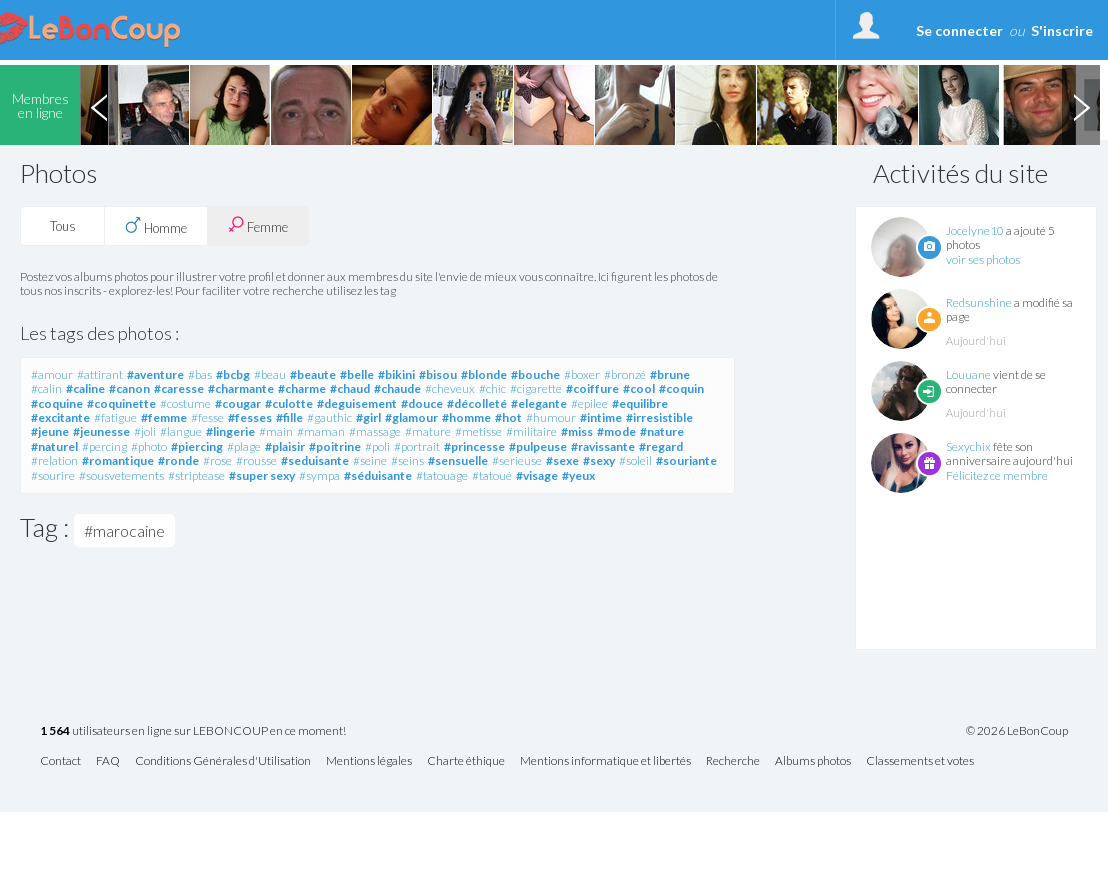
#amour (52, 374)
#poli (377, 446)
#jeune (50, 431)
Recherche (733, 761)
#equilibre (640, 403)
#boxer (582, 374)
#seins (407, 460)
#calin (46, 388)
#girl (368, 417)
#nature (662, 431)
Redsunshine (979, 302)
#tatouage (442, 475)
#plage (244, 446)
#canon (129, 388)
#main (276, 431)
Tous (63, 226)
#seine (370, 460)
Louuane (968, 374)
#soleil (635, 460)
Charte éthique (466, 761)
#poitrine (335, 446)
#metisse (478, 431)
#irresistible (659, 417)
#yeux (578, 475)
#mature (428, 431)
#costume (185, 403)
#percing (104, 446)
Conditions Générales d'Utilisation (223, 761)
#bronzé (625, 374)
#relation (54, 460)
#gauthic (329, 417)
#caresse (179, 388)
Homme (156, 226)
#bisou (438, 374)
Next (1081, 105)
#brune (670, 374)
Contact (60, 761)
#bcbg (233, 374)
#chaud (350, 388)
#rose (217, 460)
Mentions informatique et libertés (605, 761)
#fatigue (115, 417)
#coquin (681, 388)
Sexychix (968, 446)
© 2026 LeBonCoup (1017, 731)
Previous (99, 105)
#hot (508, 417)
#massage (375, 431)
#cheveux (450, 388)
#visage (537, 475)
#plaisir (285, 446)
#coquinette (121, 403)
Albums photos (813, 761)
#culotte (289, 403)
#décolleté (477, 403)
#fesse (207, 417)
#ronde (178, 460)
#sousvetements (121, 475)
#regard (661, 446)
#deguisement (357, 403)
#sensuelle (458, 460)
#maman (321, 431)
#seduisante (315, 460)
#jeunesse (101, 431)
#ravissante (603, 446)
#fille (289, 417)
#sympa (319, 475)
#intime (601, 417)
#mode (616, 431)
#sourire (53, 475)
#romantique (118, 460)
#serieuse (517, 460)
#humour (551, 417)
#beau (270, 374)
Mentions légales (369, 761)
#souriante (686, 460)
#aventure (155, 374)
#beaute (313, 374)
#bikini (396, 374)
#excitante (60, 417)
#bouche (535, 374)
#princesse (474, 446)
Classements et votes (920, 761)
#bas (200, 374)
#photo (149, 446)
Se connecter (959, 30)
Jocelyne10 (975, 230)
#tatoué (492, 475)
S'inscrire (1062, 30)
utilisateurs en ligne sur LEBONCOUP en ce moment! (193, 731)
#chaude (397, 388)
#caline (85, 388)
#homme (466, 417)
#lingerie (230, 431)
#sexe (562, 460)
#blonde (484, 374)
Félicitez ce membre (997, 475)
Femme (258, 225)
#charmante (241, 388)
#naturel (54, 446)
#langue (181, 431)
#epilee (589, 403)
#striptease (196, 475)
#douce (422, 403)
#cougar (238, 403)
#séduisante (378, 475)
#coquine (57, 403)
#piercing (197, 446)
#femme (164, 417)
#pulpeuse (538, 446)
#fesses (250, 417)
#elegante (539, 403)
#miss (577, 431)
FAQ (108, 761)
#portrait (417, 446)
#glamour (411, 417)
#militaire (531, 431)
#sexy (599, 460)
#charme (302, 388)
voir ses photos (983, 259)
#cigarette (536, 388)
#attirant (100, 374)
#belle (357, 374)
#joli (145, 431)
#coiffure (592, 388)
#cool (639, 388)
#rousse (256, 460)
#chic (492, 388)
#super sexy (262, 475)
